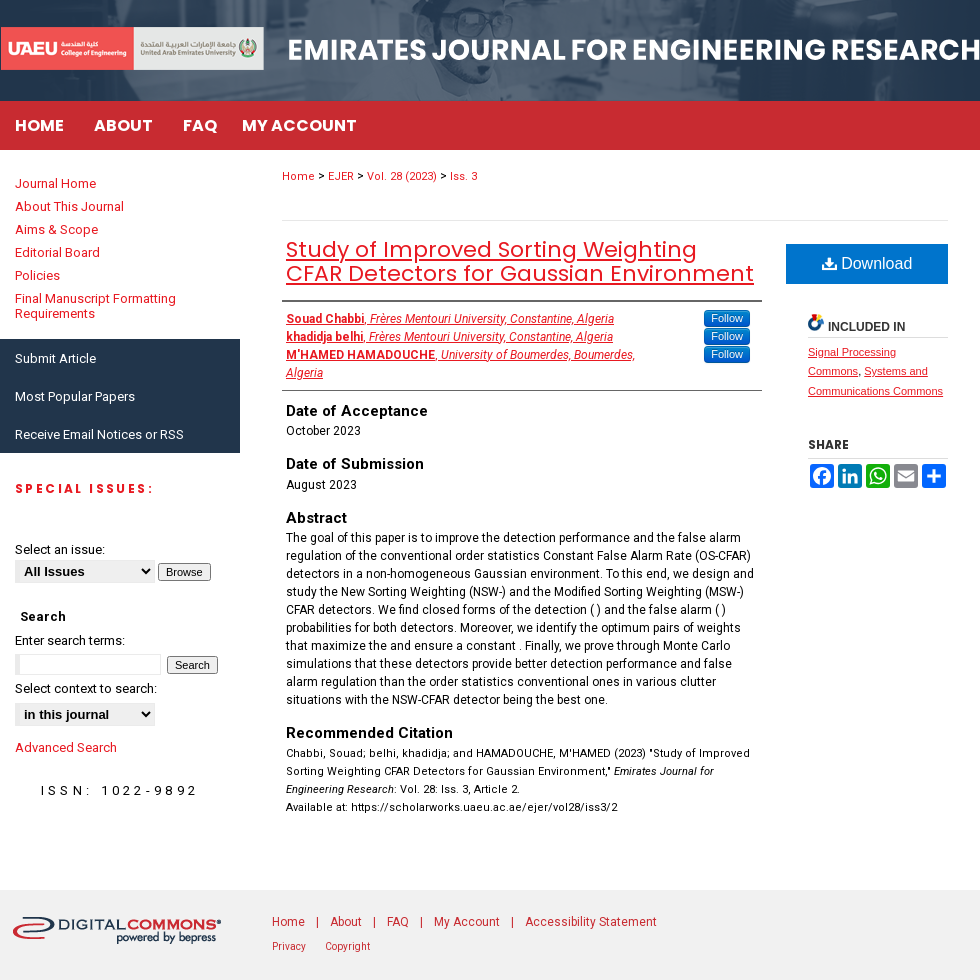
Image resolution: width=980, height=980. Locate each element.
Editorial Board (57, 252)
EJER (341, 176)
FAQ (398, 922)
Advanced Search (66, 747)
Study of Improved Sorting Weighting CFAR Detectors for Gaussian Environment (520, 261)
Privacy (289, 946)
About (346, 922)
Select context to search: (86, 688)
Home (298, 176)
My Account (467, 922)
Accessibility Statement (591, 922)
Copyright (347, 946)
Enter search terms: (70, 640)
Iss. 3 (463, 176)
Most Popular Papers (75, 396)
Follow (727, 318)
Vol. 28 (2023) (402, 176)
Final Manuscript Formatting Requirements (95, 306)
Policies (37, 275)
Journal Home (55, 183)
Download (867, 263)
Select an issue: (60, 549)
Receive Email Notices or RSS (99, 434)
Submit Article (55, 358)
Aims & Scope (56, 229)
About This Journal (69, 206)
